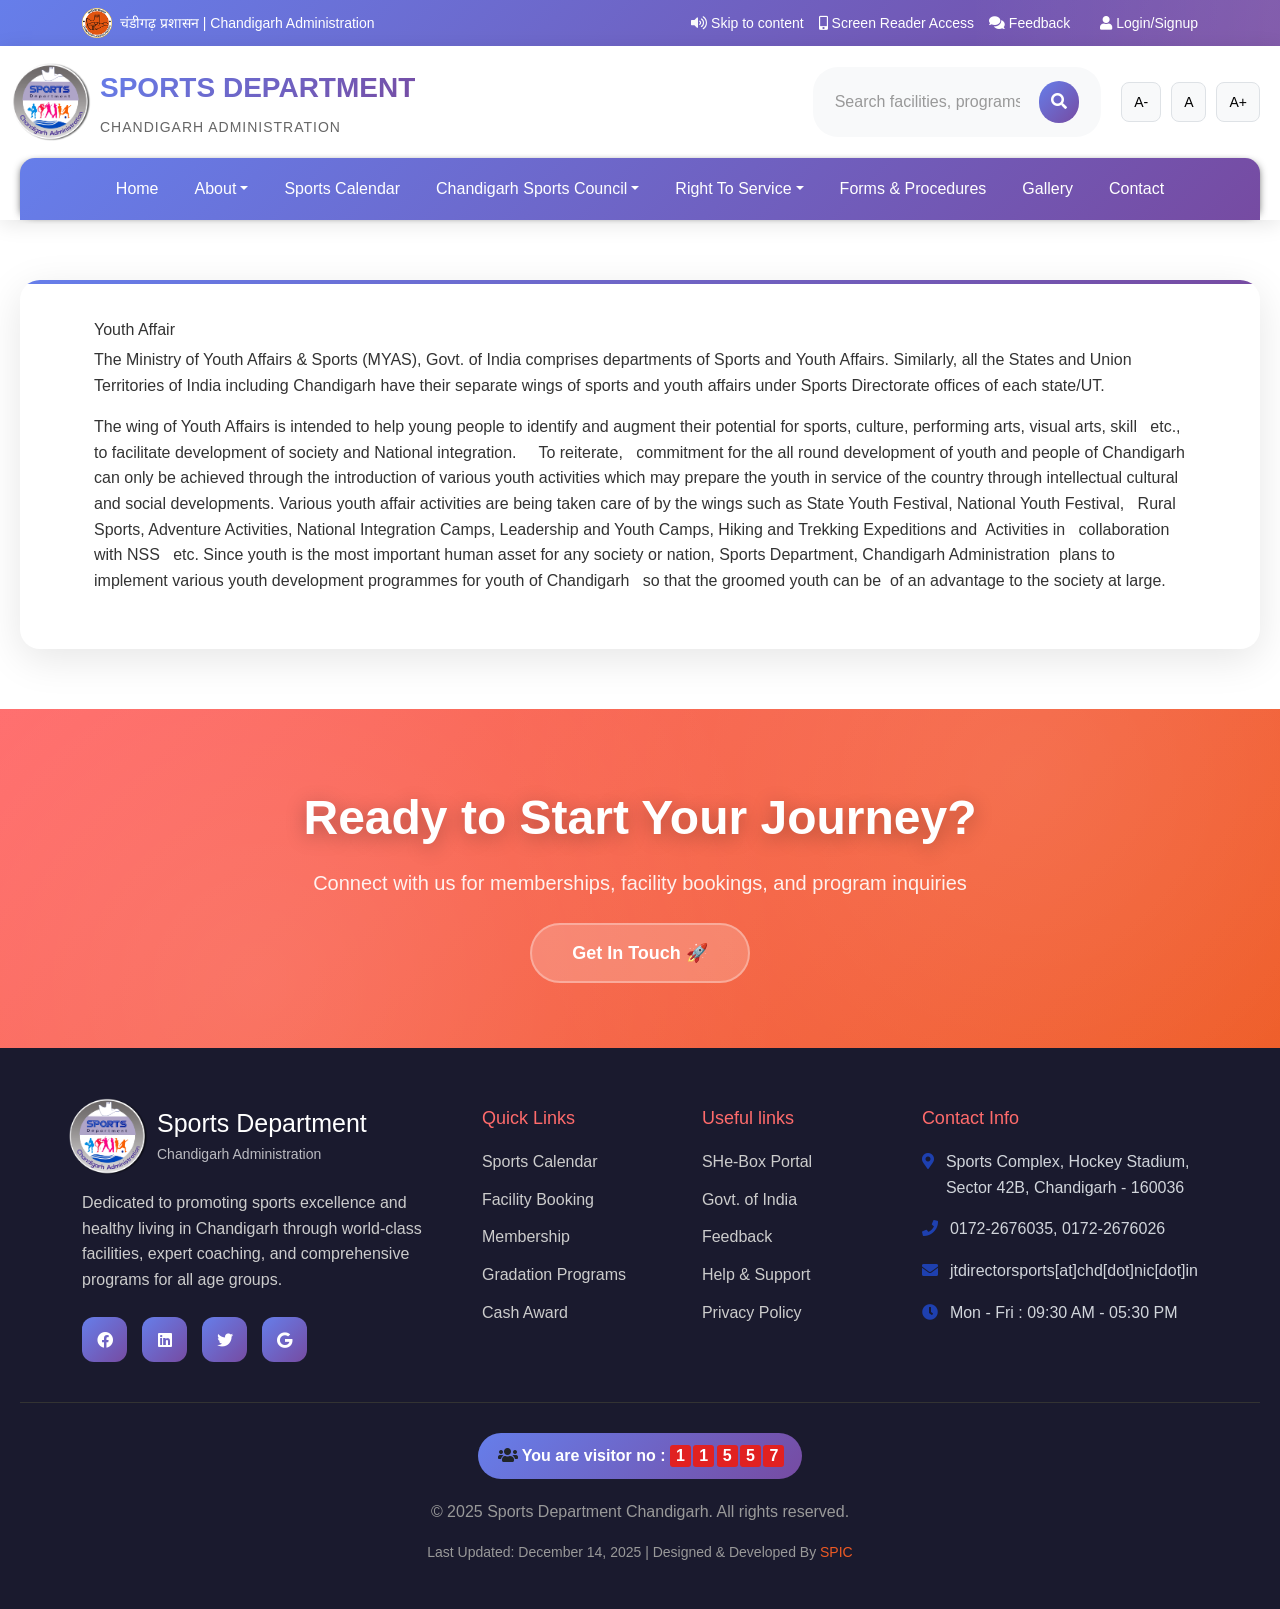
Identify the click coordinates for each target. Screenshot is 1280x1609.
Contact (1136, 188)
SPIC (836, 1552)
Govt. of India (749, 1199)
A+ (1238, 102)
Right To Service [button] (733, 188)
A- (1141, 102)
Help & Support (756, 1274)
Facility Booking (538, 1199)
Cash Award (525, 1312)
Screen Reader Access (896, 23)
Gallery (1047, 188)
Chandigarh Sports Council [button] (531, 188)
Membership (526, 1236)
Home (137, 188)
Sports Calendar (342, 188)
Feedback (1029, 23)
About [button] (216, 188)
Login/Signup (1149, 23)
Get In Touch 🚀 (640, 953)
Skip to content (747, 23)
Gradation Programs (554, 1274)
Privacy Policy (752, 1312)
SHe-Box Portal (757, 1161)
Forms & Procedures (913, 188)
